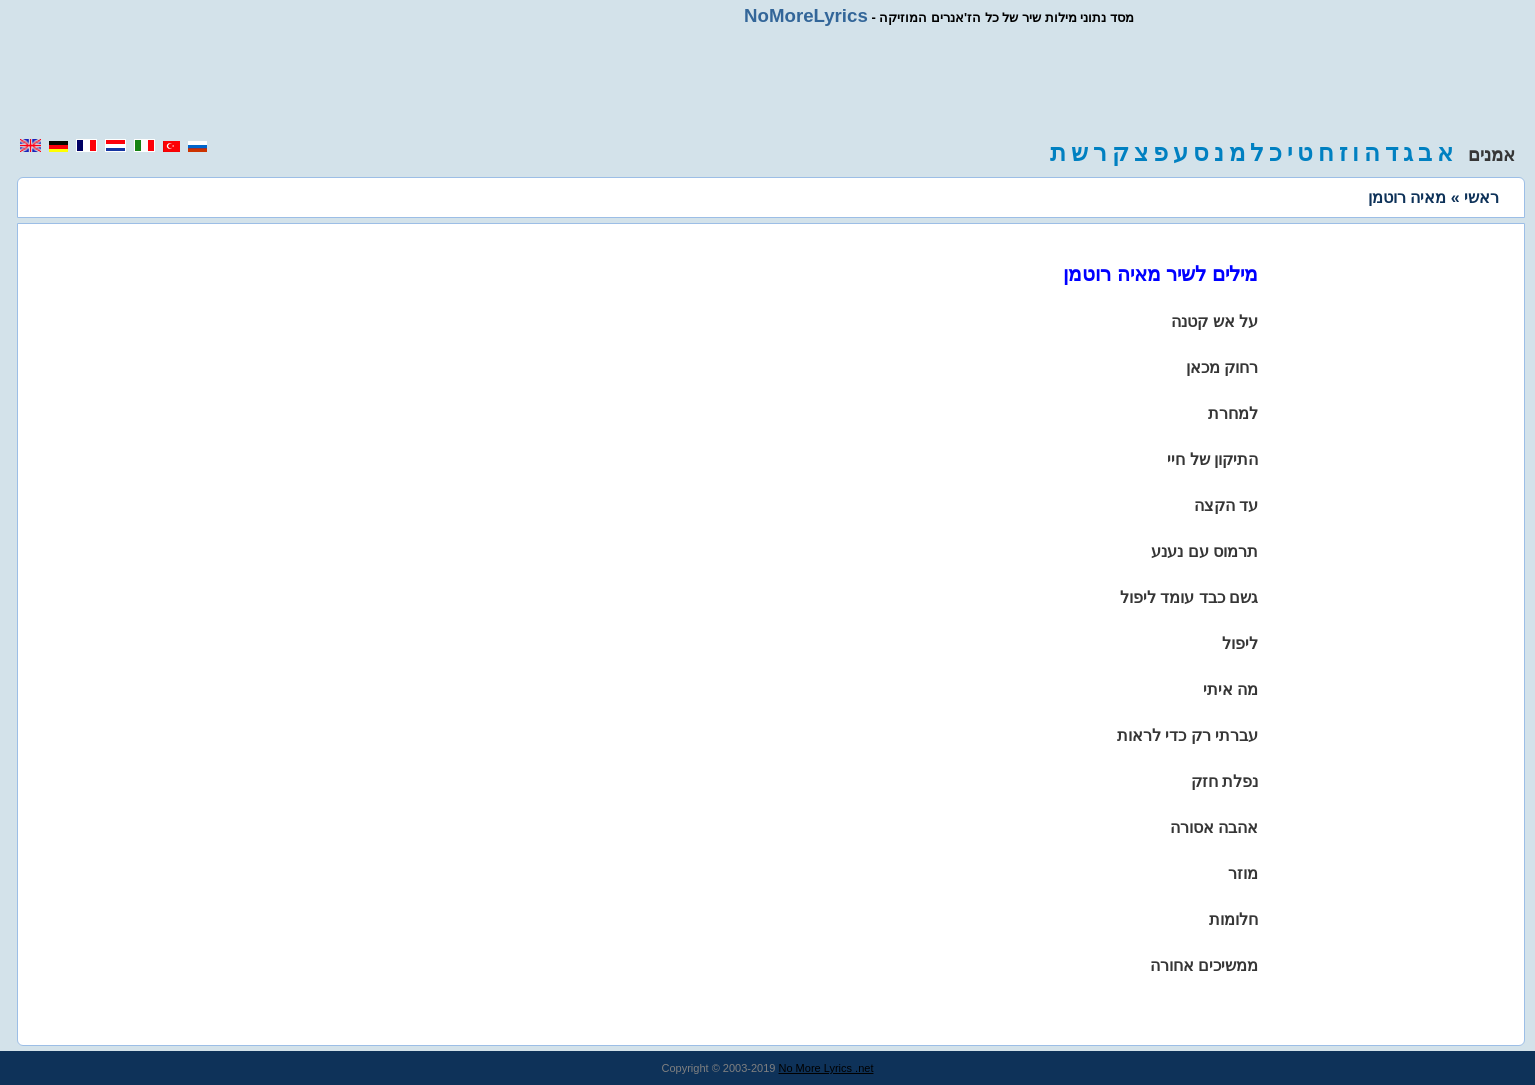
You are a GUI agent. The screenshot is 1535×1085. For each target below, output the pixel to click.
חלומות (1233, 919)
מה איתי (1230, 689)
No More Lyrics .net (826, 1068)
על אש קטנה (1214, 321)
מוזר (1243, 873)
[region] (768, 82)
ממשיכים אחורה (1204, 965)
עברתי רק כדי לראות (1187, 735)
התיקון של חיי (1212, 459)
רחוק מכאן (1222, 367)
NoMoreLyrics (806, 15)
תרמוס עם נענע (1204, 551)
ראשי (1481, 197)
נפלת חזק (1224, 781)
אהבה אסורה (1214, 827)
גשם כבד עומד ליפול (1189, 597)
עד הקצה (1226, 505)
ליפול (1240, 643)
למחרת (1233, 413)
